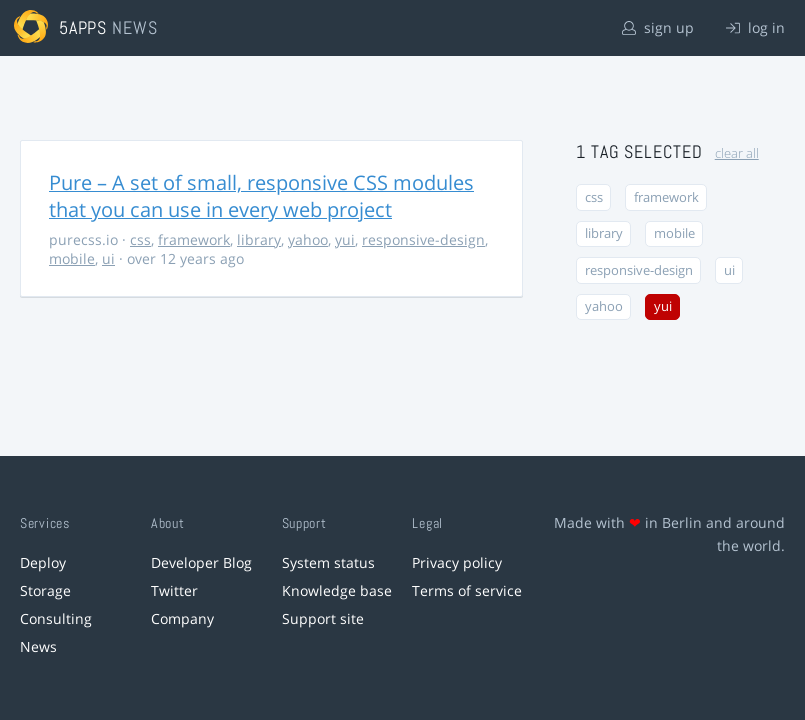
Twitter (174, 590)
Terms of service (467, 590)
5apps (83, 27)
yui (345, 239)
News (38, 646)
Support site (323, 618)
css (140, 239)
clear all (737, 153)
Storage (45, 590)
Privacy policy (457, 562)
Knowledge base (337, 590)
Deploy (43, 562)
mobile (72, 258)
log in (755, 27)
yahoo (308, 239)
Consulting (56, 618)
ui (108, 258)
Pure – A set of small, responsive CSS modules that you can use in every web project (261, 196)
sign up (658, 27)
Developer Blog (201, 562)
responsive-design (423, 239)
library (259, 239)
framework (194, 239)
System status (328, 562)
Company (182, 618)
